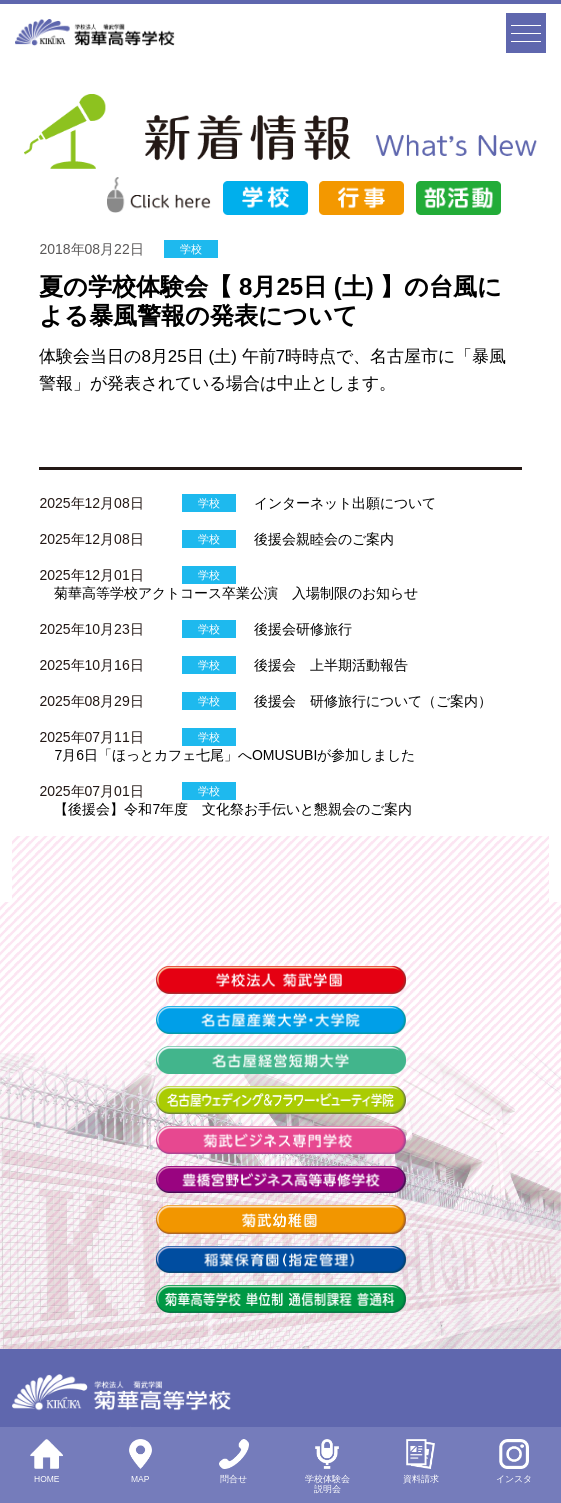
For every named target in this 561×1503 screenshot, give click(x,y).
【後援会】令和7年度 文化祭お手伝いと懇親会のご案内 (233, 809)
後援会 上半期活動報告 (331, 665)
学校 (191, 249)
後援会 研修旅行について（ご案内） (373, 701)
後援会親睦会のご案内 (324, 539)
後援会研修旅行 (303, 629)
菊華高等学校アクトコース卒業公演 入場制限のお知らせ (236, 593)
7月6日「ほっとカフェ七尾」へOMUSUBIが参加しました (234, 755)
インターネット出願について (345, 503)
